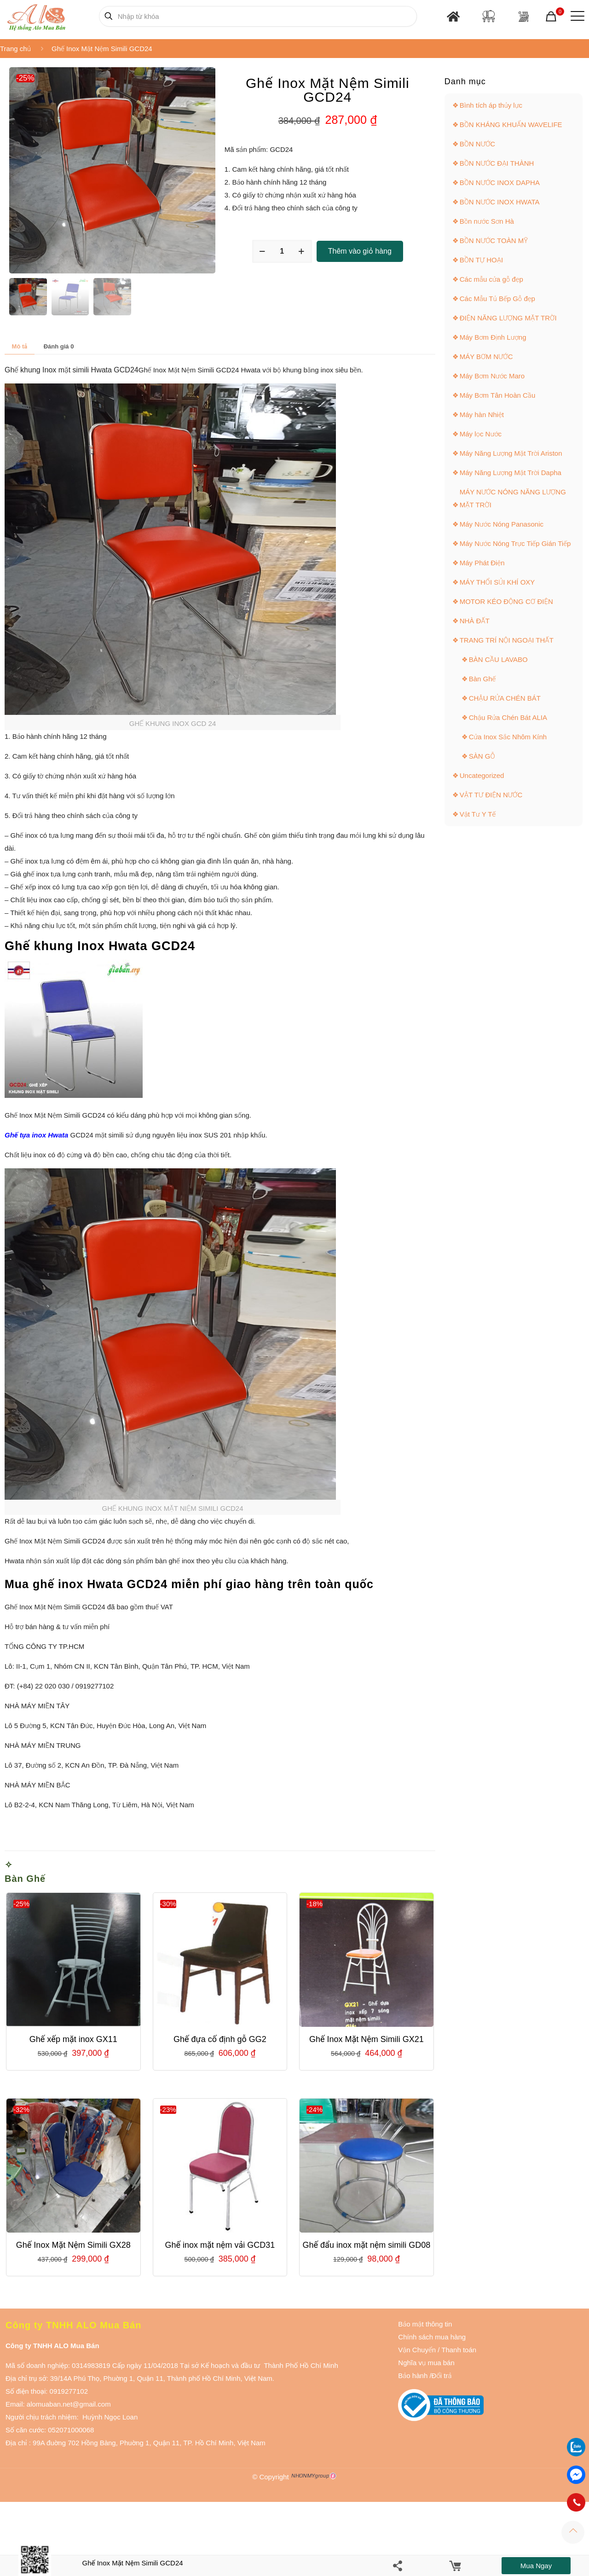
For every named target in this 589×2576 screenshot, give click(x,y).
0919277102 (69, 2391)
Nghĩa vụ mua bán (426, 2363)
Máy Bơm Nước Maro (492, 376)
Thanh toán (457, 2350)
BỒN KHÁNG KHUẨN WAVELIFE (511, 124)
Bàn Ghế (25, 1879)
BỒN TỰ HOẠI (481, 260)
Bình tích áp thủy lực (491, 105)
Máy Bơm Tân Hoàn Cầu (498, 395)
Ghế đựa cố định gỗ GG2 (219, 2039)
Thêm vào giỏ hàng (360, 251)
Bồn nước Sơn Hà (487, 221)
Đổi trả (442, 2375)
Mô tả (20, 346)
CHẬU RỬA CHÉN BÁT (505, 698)
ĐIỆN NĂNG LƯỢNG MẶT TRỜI (508, 318)
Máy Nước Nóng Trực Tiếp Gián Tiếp (515, 543)
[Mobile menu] (575, 16)
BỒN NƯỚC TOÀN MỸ (494, 240)
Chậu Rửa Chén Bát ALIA (508, 717)
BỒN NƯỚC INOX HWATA (500, 202)
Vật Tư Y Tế (478, 814)
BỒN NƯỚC (478, 144)
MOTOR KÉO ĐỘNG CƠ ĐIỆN (506, 601)
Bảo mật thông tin (425, 2324)
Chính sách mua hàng (432, 2337)
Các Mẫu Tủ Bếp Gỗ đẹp (497, 298)
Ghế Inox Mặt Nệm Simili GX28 (73, 2245)
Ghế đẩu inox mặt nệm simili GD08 (367, 2245)
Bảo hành (412, 2375)
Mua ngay (536, 2566)
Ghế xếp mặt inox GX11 (73, 2039)
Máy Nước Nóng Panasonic (501, 524)
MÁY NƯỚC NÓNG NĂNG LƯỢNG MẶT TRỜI (513, 498)
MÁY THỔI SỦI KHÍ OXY (497, 582)
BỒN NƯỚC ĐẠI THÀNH (497, 163)
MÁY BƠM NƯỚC (486, 356)
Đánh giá (59, 346)
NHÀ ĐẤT (475, 621)
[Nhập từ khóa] (258, 16)
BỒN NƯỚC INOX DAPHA (500, 182)
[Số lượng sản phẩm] (282, 251)
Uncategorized (482, 775)
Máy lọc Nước (481, 434)
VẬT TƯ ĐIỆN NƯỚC (491, 795)
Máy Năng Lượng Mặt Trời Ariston (511, 453)
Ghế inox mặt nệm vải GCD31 (220, 2245)
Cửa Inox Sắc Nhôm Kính (508, 737)
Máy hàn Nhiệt (482, 414)
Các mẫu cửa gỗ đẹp (491, 279)
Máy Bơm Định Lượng (493, 337)
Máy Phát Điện (482, 563)
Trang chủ (15, 48)
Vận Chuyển (417, 2350)
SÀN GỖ (482, 756)
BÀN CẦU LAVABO (498, 659)
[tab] (20, 346)
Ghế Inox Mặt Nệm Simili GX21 (366, 2039)
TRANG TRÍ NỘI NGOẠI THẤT (507, 640)
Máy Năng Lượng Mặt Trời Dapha (510, 472)
